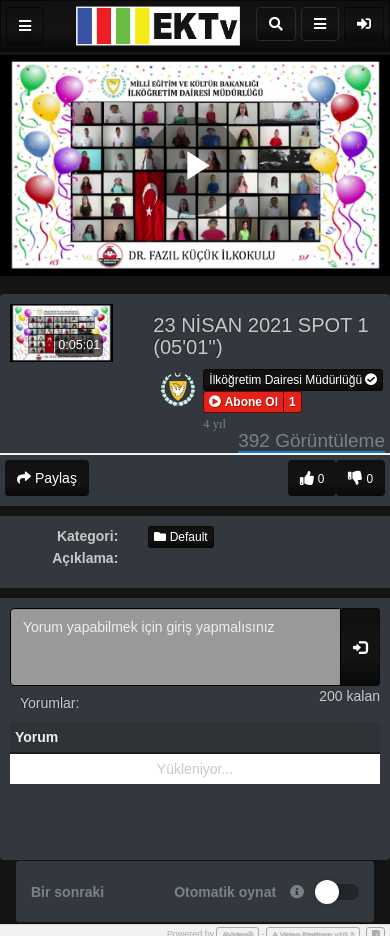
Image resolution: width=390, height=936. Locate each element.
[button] (243, 402)
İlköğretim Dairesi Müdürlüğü (293, 380)
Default (180, 537)
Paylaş (47, 478)
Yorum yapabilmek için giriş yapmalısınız (175, 647)
